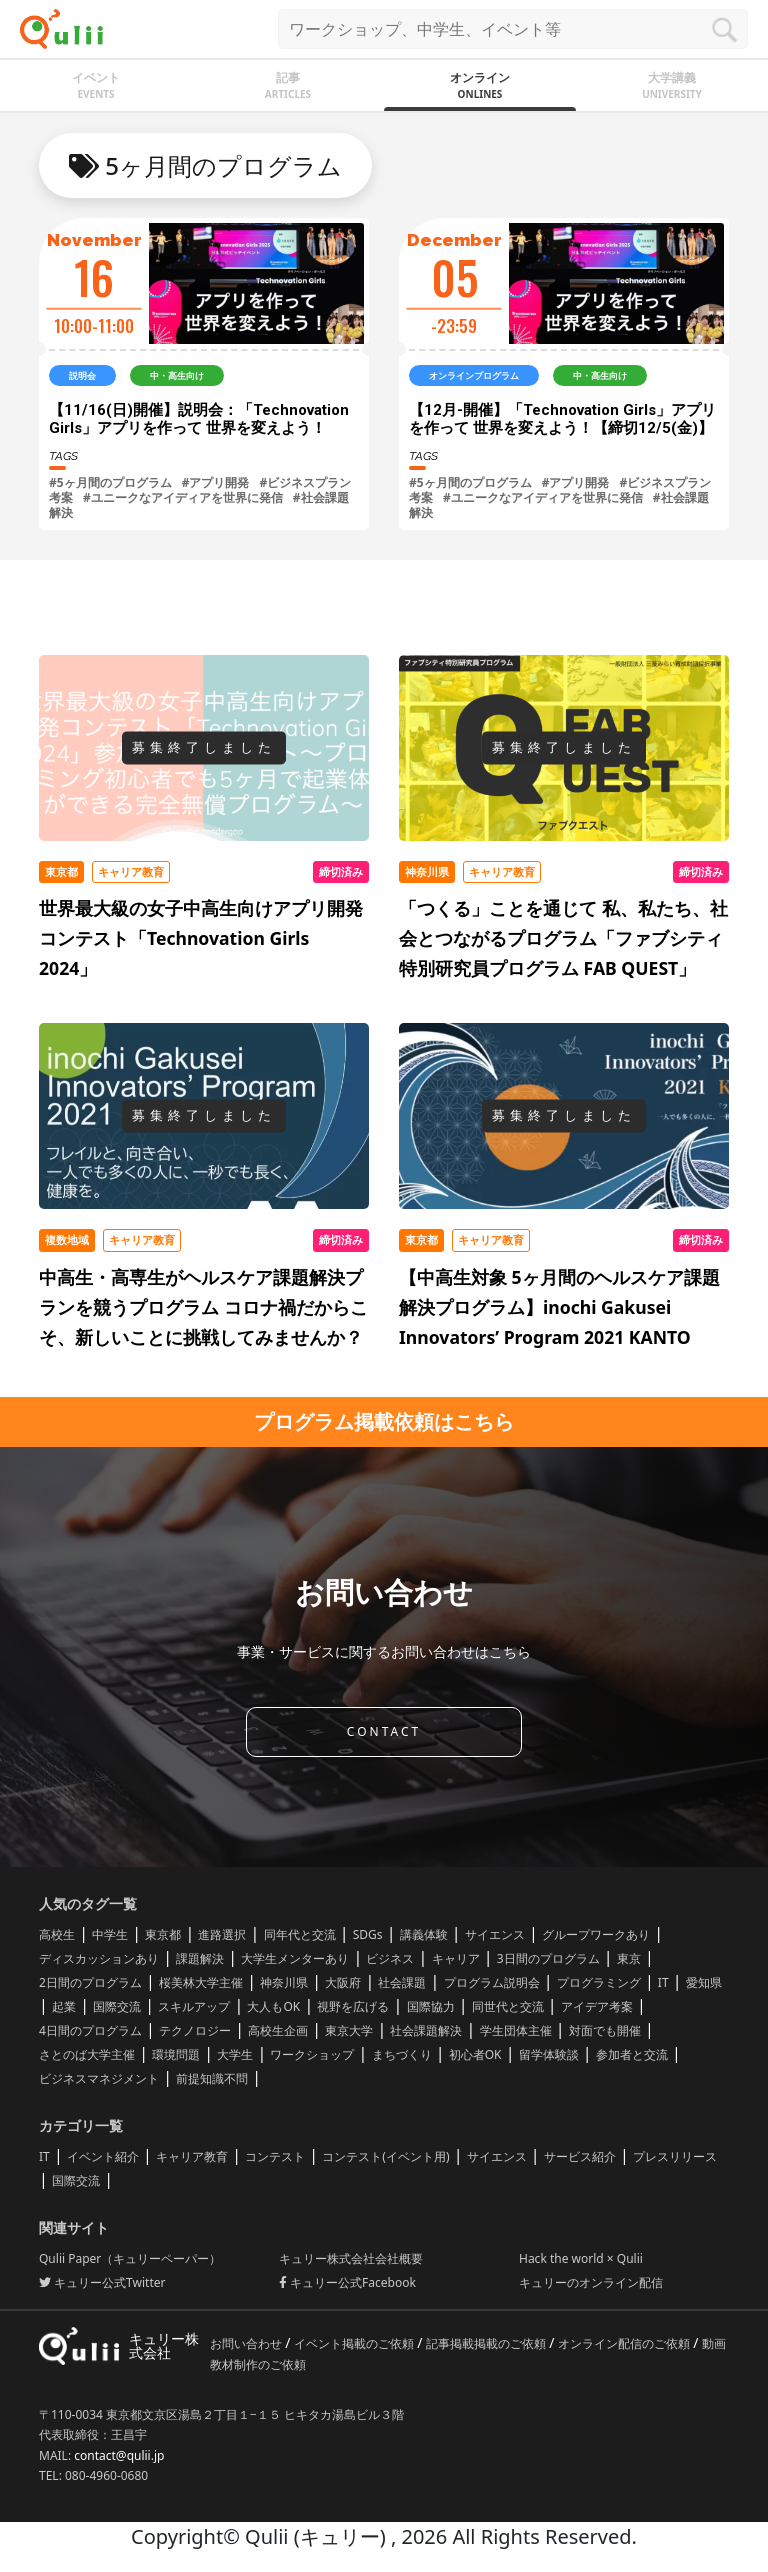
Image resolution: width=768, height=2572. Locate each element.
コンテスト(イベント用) (385, 2156)
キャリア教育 (192, 2156)
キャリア (456, 1958)
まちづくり (402, 2054)
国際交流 (117, 2006)
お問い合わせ (247, 2343)
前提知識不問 (212, 2078)
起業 (64, 2006)
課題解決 (200, 1958)
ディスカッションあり (99, 1958)
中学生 (110, 1934)
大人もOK (273, 2006)
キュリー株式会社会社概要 (351, 2258)
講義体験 (424, 1934)
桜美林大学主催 (201, 1982)
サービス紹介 (580, 2156)
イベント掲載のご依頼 (355, 2343)
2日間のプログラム (90, 1982)
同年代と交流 (300, 1934)
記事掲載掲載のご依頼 (487, 2343)
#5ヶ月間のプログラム (110, 482)
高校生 (57, 1934)
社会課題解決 (426, 2030)
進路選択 (222, 1934)
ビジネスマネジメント (99, 2078)
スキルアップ (194, 2006)
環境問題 (176, 2054)
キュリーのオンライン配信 (591, 2282)
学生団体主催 (516, 2030)
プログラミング (599, 1982)
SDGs (368, 1934)
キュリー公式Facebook (347, 2282)
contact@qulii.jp (119, 2455)
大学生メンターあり (295, 1958)
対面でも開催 (605, 2030)
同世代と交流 (508, 2006)
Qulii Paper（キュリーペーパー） (130, 2258)
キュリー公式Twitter (102, 2282)
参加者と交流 (632, 2054)
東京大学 (349, 2030)
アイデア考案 (597, 2006)
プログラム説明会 (492, 1982)
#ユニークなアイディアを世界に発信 (183, 497)
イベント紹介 (103, 2156)
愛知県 (704, 1982)
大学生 (235, 2054)
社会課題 (402, 1982)
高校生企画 (278, 2030)
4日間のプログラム (90, 2030)
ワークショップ (312, 2054)
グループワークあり (596, 1934)
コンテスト (275, 2156)
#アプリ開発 (216, 482)
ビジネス (390, 1958)
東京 (629, 1958)
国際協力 (431, 2006)
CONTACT (384, 1731)
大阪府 (343, 1982)
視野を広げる (353, 2006)
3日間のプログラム (548, 1958)
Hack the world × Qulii (581, 2258)
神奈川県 (284, 1982)
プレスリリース (675, 2156)
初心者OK (475, 2054)
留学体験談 (549, 2054)
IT (663, 1982)
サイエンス (495, 1934)
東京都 (163, 1934)
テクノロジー (195, 2030)
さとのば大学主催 (87, 2054)
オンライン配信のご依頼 (625, 2343)
